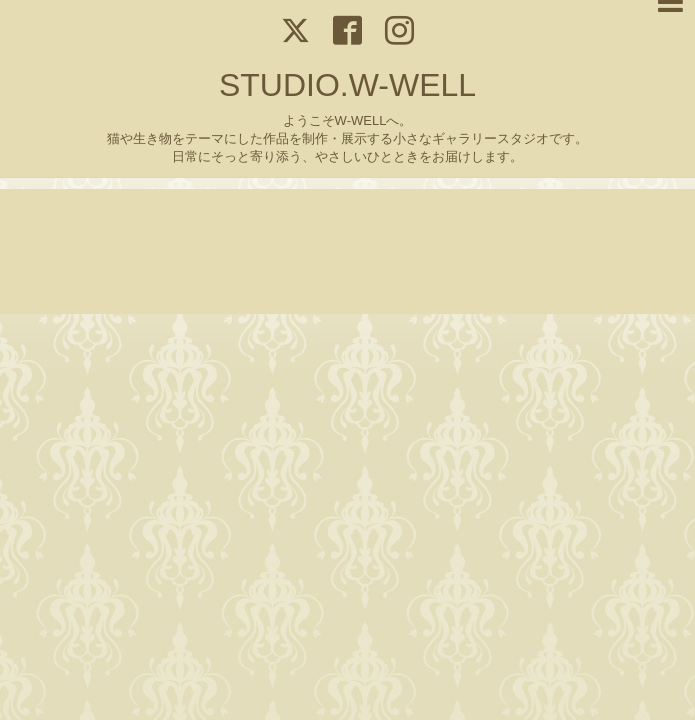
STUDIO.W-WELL (347, 85)
